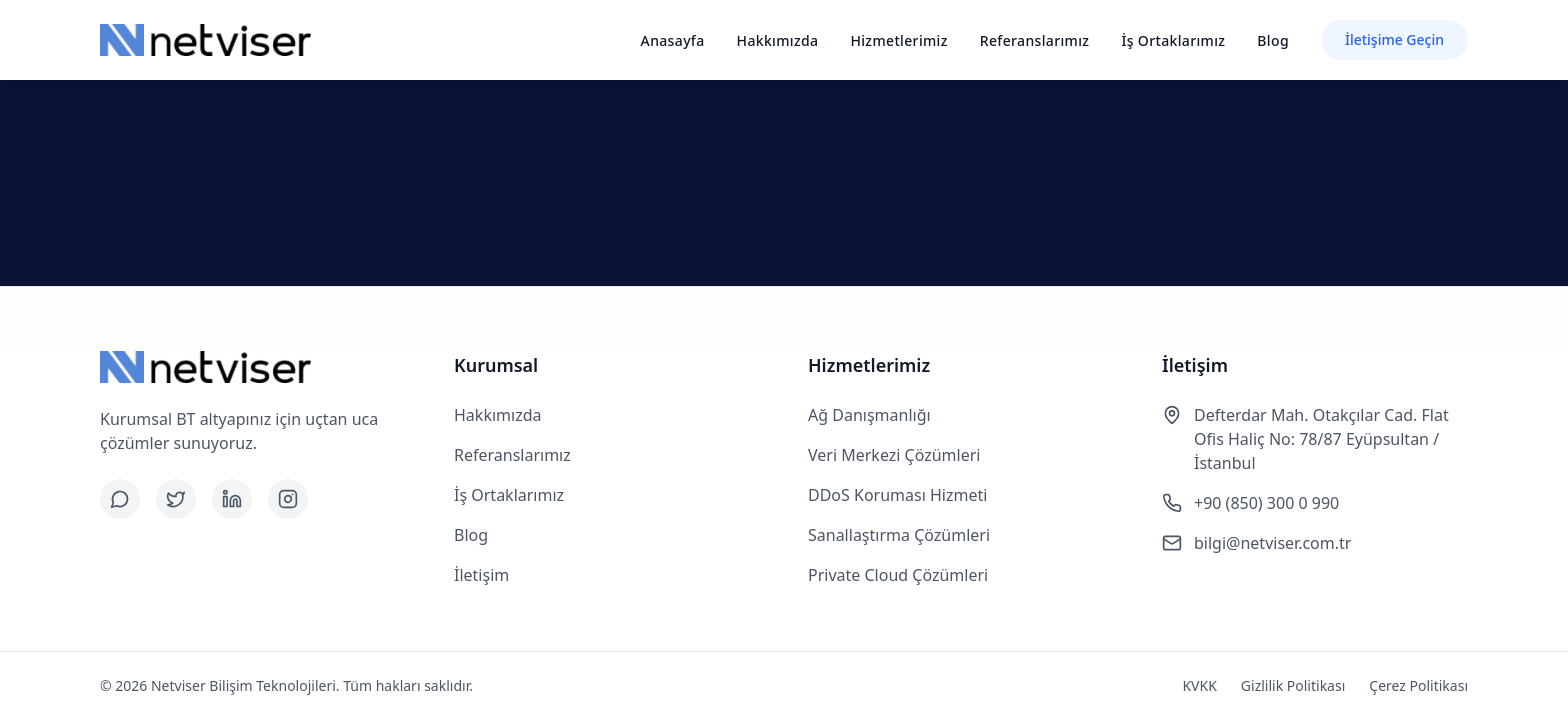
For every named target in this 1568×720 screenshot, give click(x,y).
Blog (1273, 40)
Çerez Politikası (1418, 685)
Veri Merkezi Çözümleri (894, 455)
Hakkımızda (778, 40)
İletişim (481, 575)
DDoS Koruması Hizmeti (897, 495)
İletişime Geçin (1394, 39)
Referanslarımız (1035, 40)
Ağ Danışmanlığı (869, 415)
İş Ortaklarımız (1173, 40)
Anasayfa (673, 40)
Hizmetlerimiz (898, 40)
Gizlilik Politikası (1293, 685)
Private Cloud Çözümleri (898, 575)
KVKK (1199, 685)
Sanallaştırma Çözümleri (899, 535)
